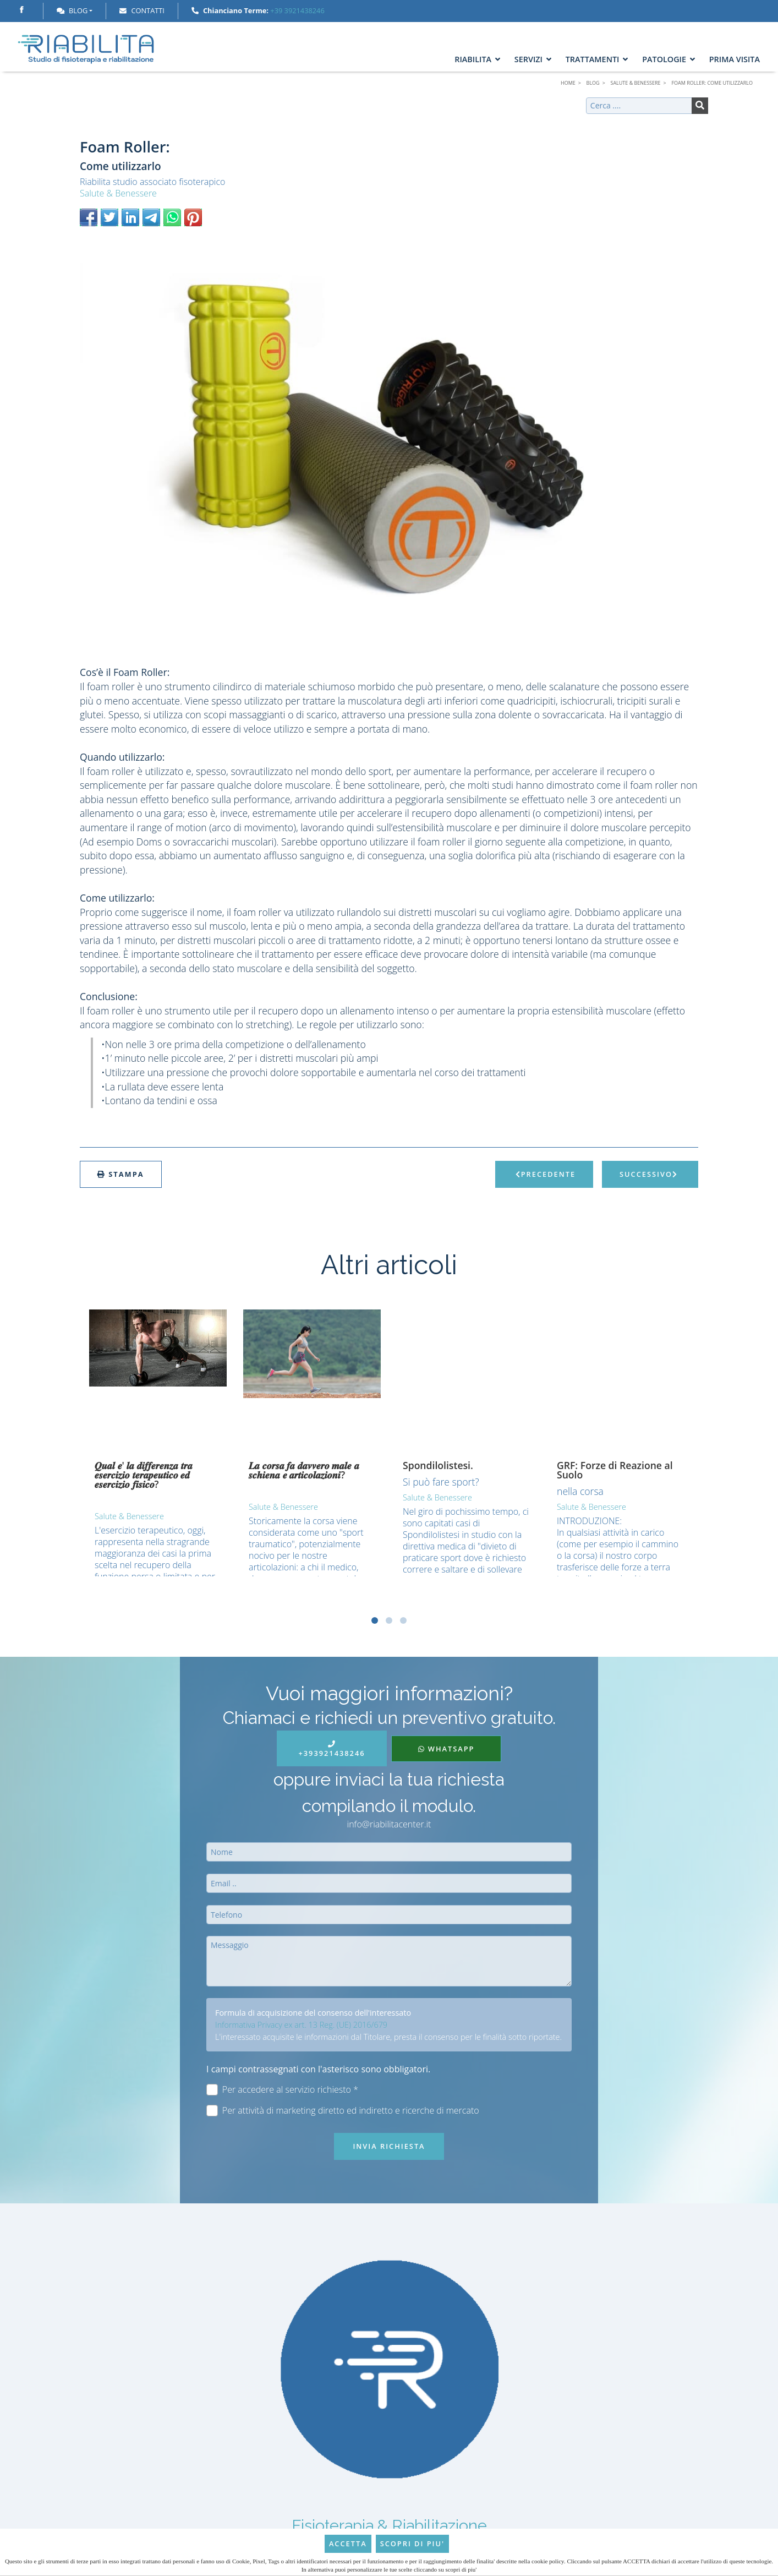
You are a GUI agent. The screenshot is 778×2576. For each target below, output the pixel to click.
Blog (72, 10)
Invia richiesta (389, 2146)
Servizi (532, 59)
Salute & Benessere (118, 193)
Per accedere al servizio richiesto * (282, 2089)
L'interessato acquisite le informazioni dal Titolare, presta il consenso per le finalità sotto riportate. (388, 2037)
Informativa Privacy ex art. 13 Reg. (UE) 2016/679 (301, 2025)
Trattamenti (597, 59)
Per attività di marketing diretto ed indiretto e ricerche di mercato (342, 2110)
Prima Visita (734, 59)
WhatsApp (446, 1749)
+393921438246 (331, 1749)
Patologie (668, 59)
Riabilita (477, 59)
